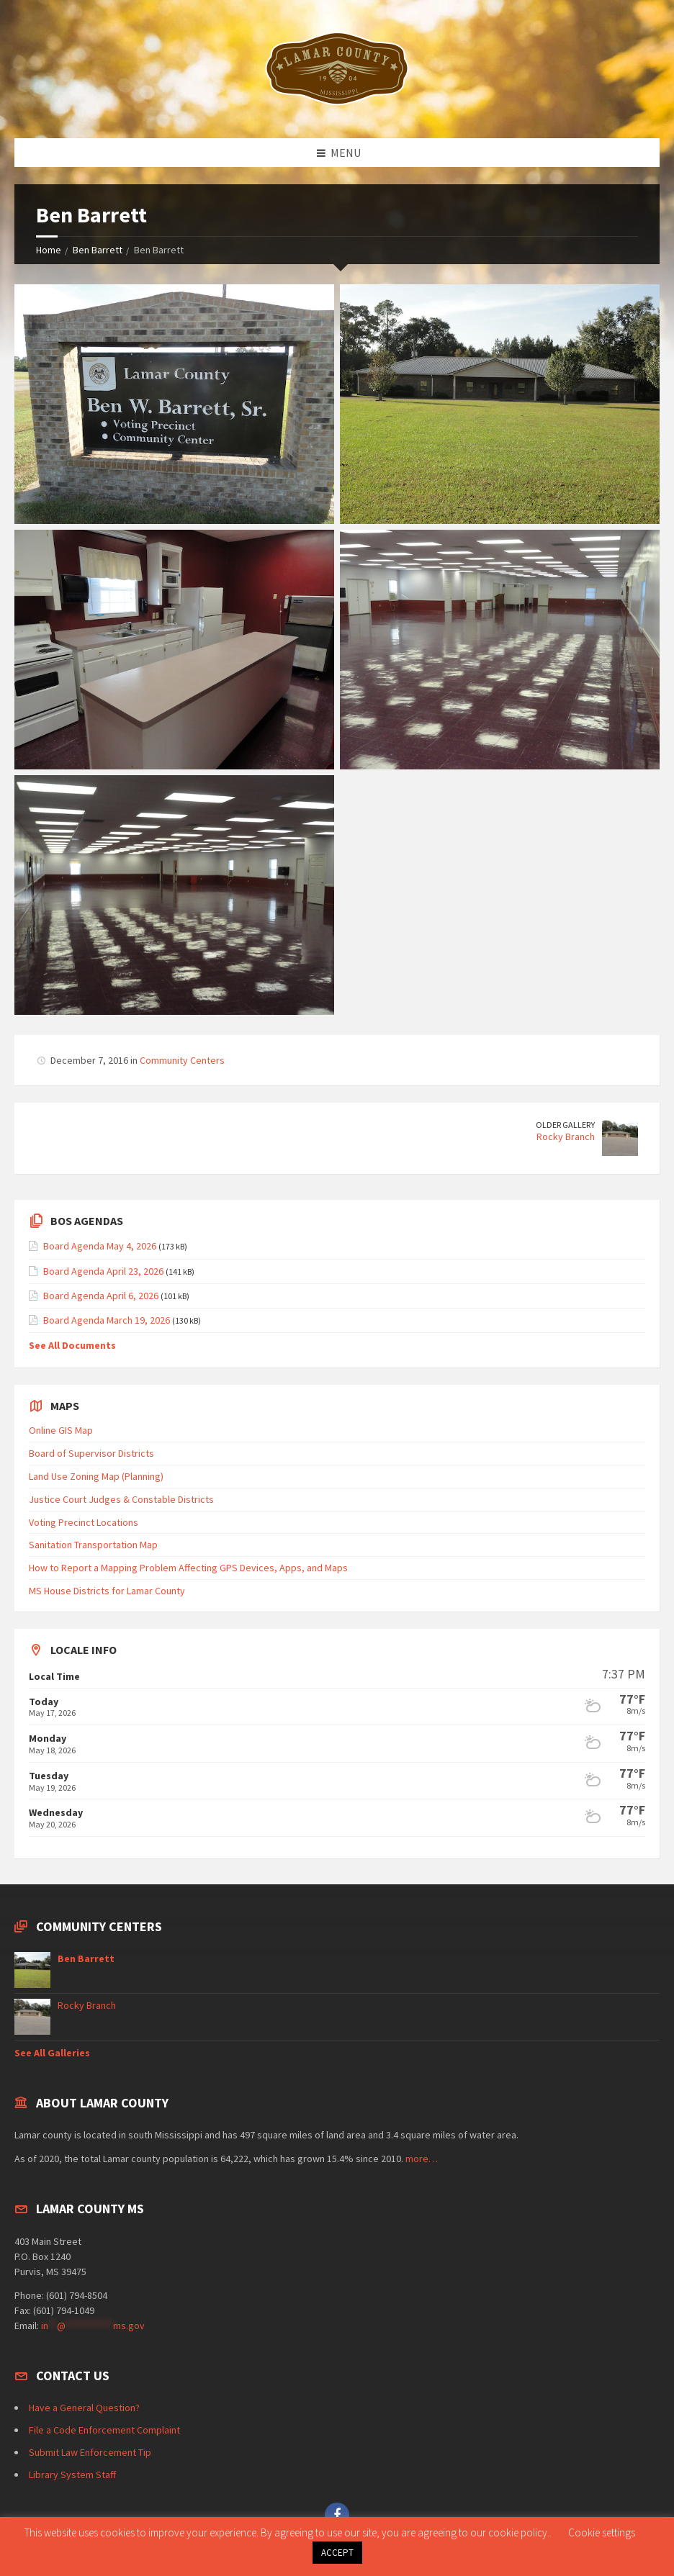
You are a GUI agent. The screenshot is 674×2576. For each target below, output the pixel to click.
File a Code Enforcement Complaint (104, 2429)
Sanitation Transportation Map (93, 1544)
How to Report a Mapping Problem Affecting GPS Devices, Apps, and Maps (188, 1567)
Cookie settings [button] (601, 2532)
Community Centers (182, 1060)
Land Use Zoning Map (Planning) (96, 1476)
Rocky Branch (565, 1136)
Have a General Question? (84, 2407)
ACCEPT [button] (337, 2552)
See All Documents (72, 1345)
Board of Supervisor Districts (91, 1453)
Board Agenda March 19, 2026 (106, 1320)
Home (48, 249)
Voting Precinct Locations (83, 1522)
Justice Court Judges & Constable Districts (121, 1499)
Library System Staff (72, 2474)
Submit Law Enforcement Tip (90, 2452)
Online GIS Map (61, 1430)
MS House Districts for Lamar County (107, 1590)
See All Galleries (52, 2052)
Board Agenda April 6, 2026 (100, 1295)
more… (421, 2158)
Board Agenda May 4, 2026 (99, 1245)
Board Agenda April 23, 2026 (103, 1271)
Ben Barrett (97, 249)
